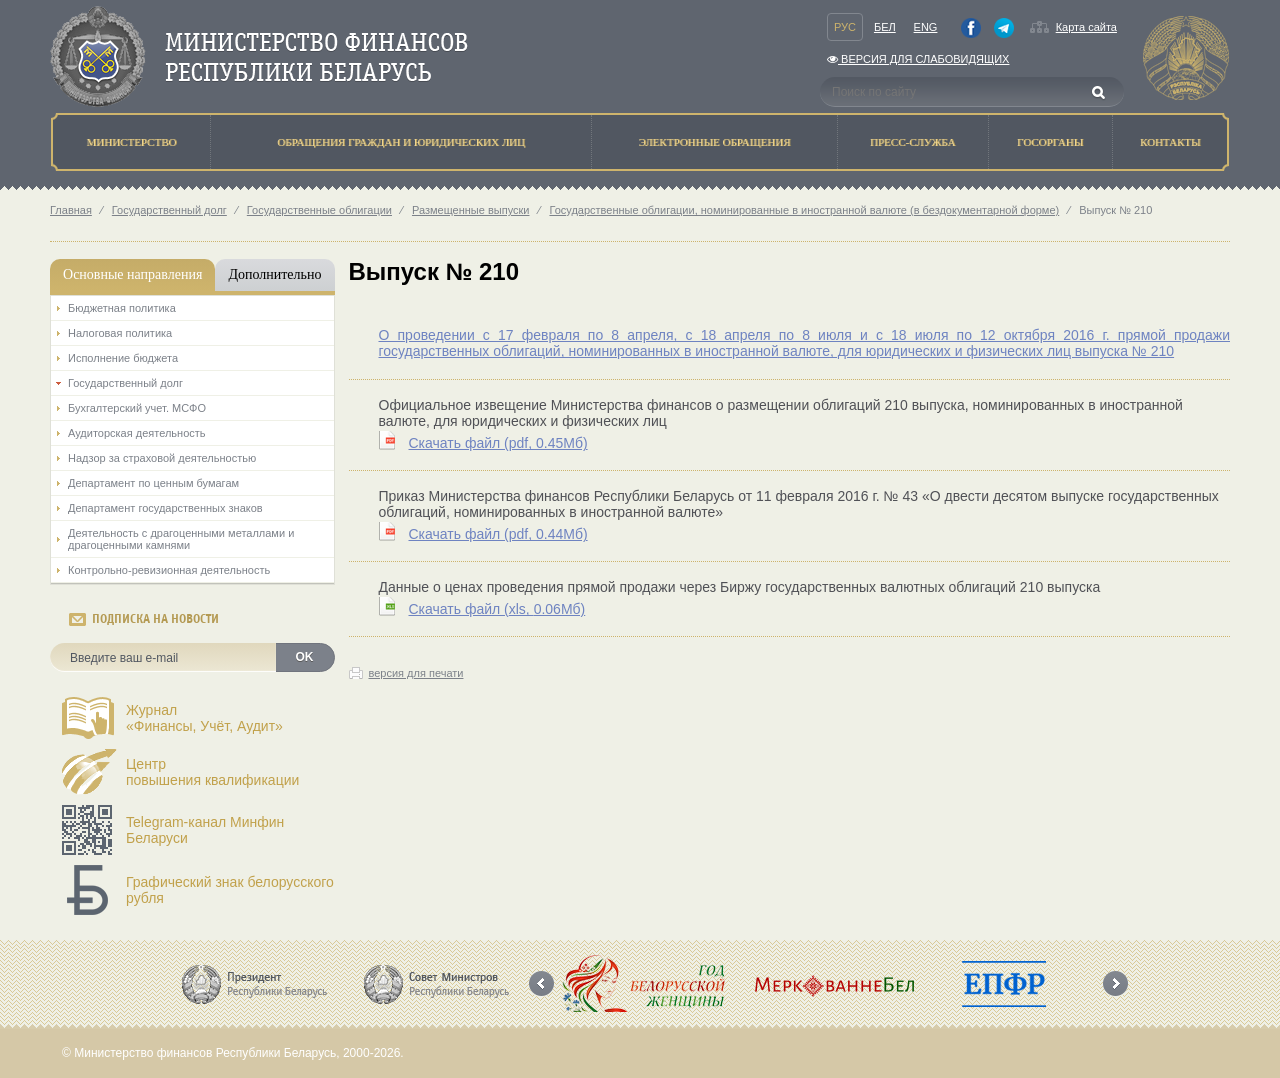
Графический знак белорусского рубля (230, 890)
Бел (885, 27)
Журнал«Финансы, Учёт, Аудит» (204, 718)
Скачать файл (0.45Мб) (498, 443)
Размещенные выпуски (471, 210)
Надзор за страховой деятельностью (162, 458)
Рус (845, 27)
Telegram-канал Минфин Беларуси (205, 830)
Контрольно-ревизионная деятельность (169, 570)
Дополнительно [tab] (274, 274)
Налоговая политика (120, 333)
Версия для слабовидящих (918, 59)
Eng (926, 27)
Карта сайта (1086, 27)
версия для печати (416, 673)
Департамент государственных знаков (165, 508)
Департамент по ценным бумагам (153, 483)
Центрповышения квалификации (212, 772)
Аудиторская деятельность (137, 433)
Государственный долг (169, 210)
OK (305, 657)
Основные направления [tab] (132, 274)
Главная (71, 210)
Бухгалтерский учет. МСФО (137, 408)
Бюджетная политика (122, 308)
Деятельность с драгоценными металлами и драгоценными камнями (181, 539)
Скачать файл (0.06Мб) (497, 609)
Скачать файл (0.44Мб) (498, 534)
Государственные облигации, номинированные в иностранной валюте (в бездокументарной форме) (804, 210)
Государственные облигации (319, 210)
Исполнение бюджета (123, 358)
